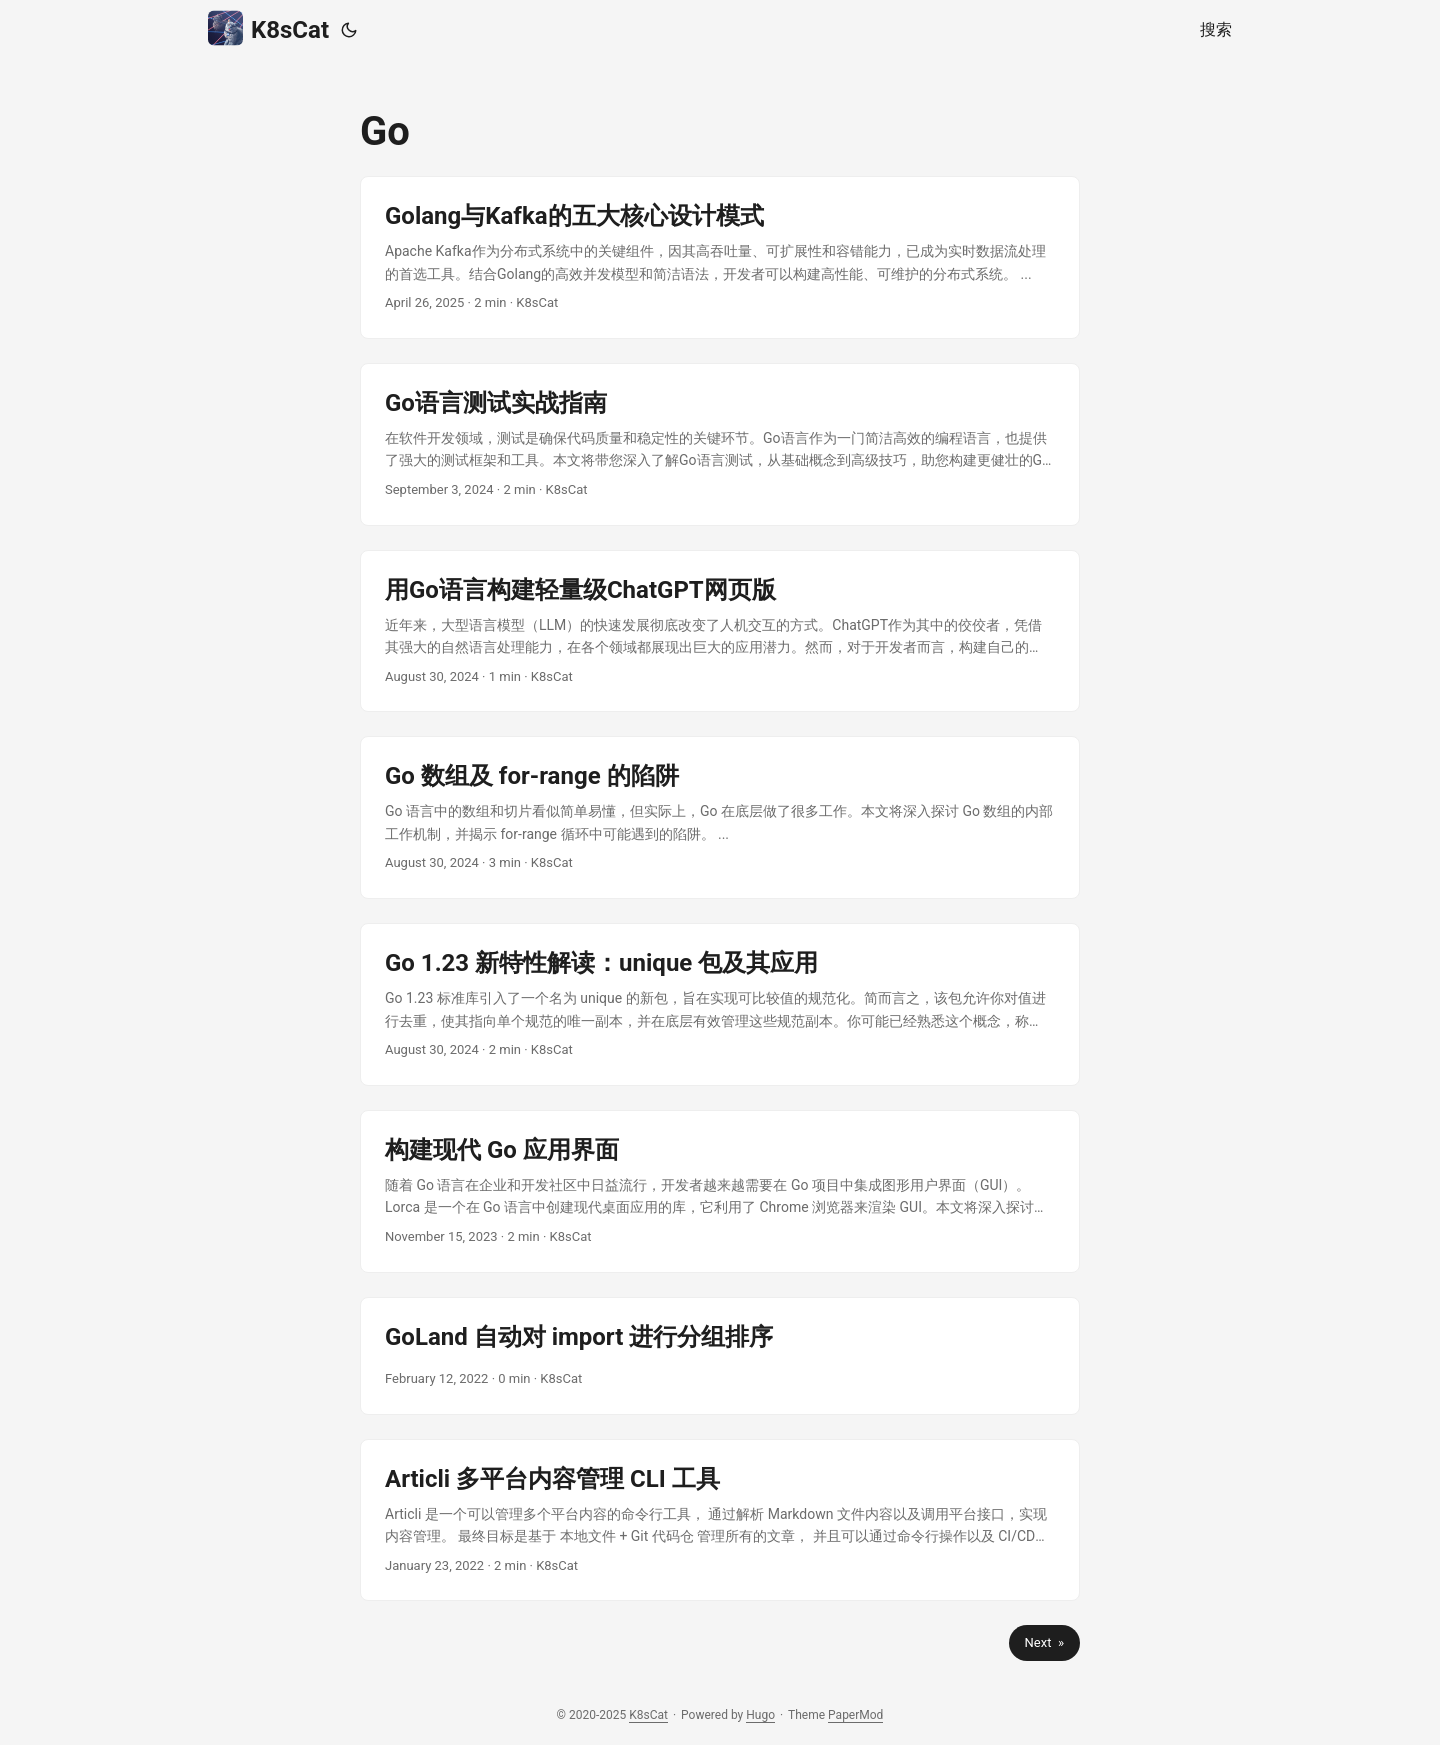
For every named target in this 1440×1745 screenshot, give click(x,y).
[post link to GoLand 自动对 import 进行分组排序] (720, 1356)
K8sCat (268, 28)
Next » (1044, 1642)
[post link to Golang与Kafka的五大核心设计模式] (720, 257)
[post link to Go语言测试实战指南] (720, 444)
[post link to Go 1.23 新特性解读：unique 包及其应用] (720, 1004)
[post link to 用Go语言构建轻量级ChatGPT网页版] (720, 631)
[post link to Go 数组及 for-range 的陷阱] (720, 817)
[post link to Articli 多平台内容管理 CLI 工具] (720, 1520)
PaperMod (855, 1715)
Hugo (760, 1715)
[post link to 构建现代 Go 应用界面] (720, 1191)
